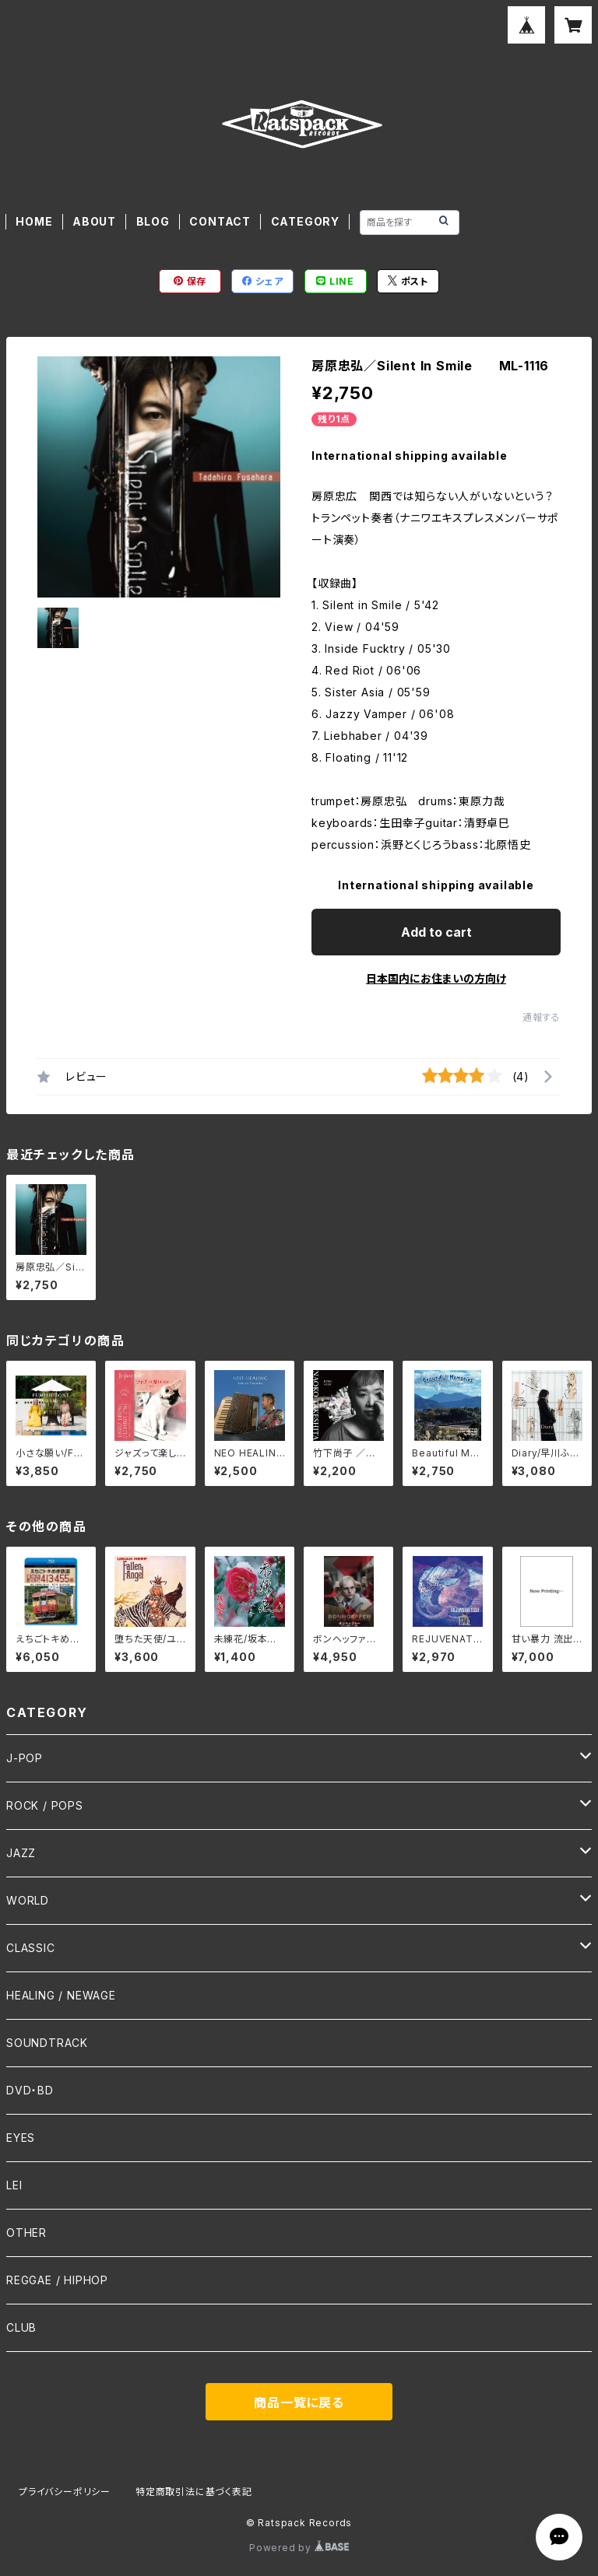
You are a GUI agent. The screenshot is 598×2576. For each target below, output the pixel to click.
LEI (14, 2185)
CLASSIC (30, 1947)
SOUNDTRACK (47, 2042)
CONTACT (220, 221)
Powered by (299, 2547)
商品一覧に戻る (299, 2402)
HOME (34, 221)
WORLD (27, 1900)
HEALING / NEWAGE (61, 1995)
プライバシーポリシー (65, 2491)
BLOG (153, 221)
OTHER (26, 2232)
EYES (20, 2137)
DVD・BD (30, 2090)
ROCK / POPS (44, 1805)
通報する (541, 1017)
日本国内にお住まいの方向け (436, 978)
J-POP (24, 1758)
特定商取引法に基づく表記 (193, 2491)
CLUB (21, 2327)
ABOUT (94, 221)
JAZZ (21, 1852)
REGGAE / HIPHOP (57, 2280)
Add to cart (436, 932)
